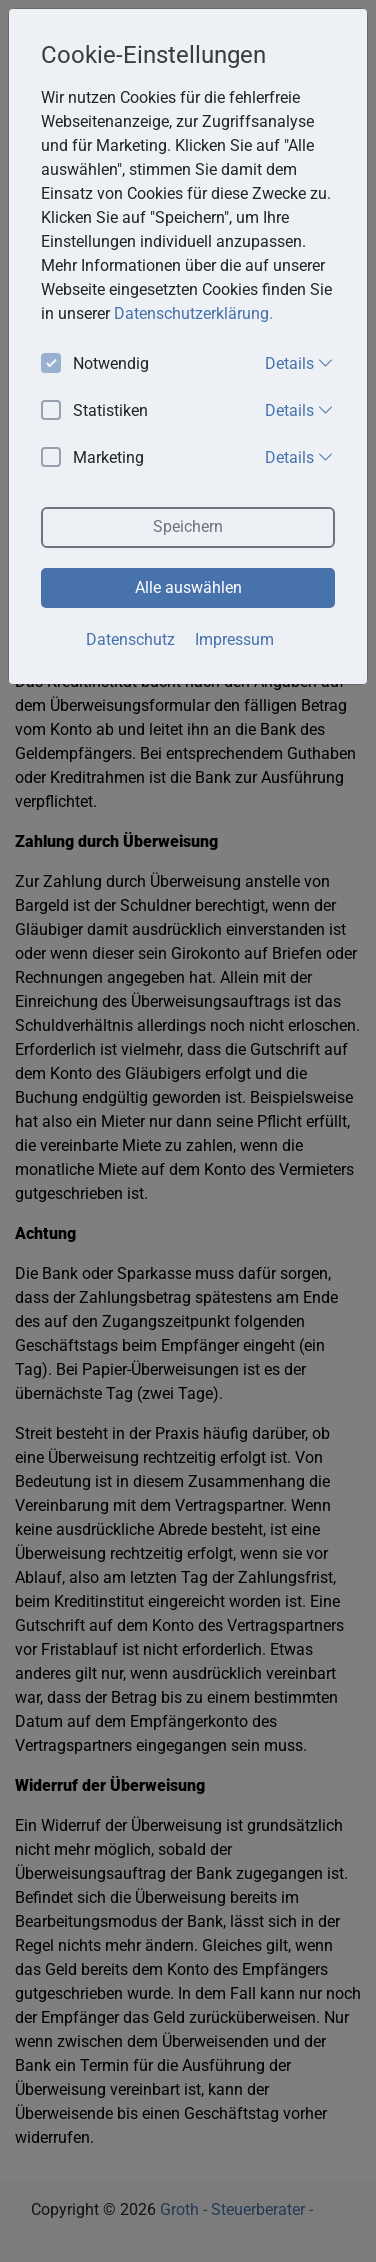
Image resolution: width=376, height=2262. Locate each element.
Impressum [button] (234, 639)
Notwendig (95, 364)
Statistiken (94, 411)
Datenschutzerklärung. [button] (193, 313)
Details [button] (299, 363)
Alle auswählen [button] (188, 587)
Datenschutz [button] (130, 639)
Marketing (92, 458)
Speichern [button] (188, 526)
